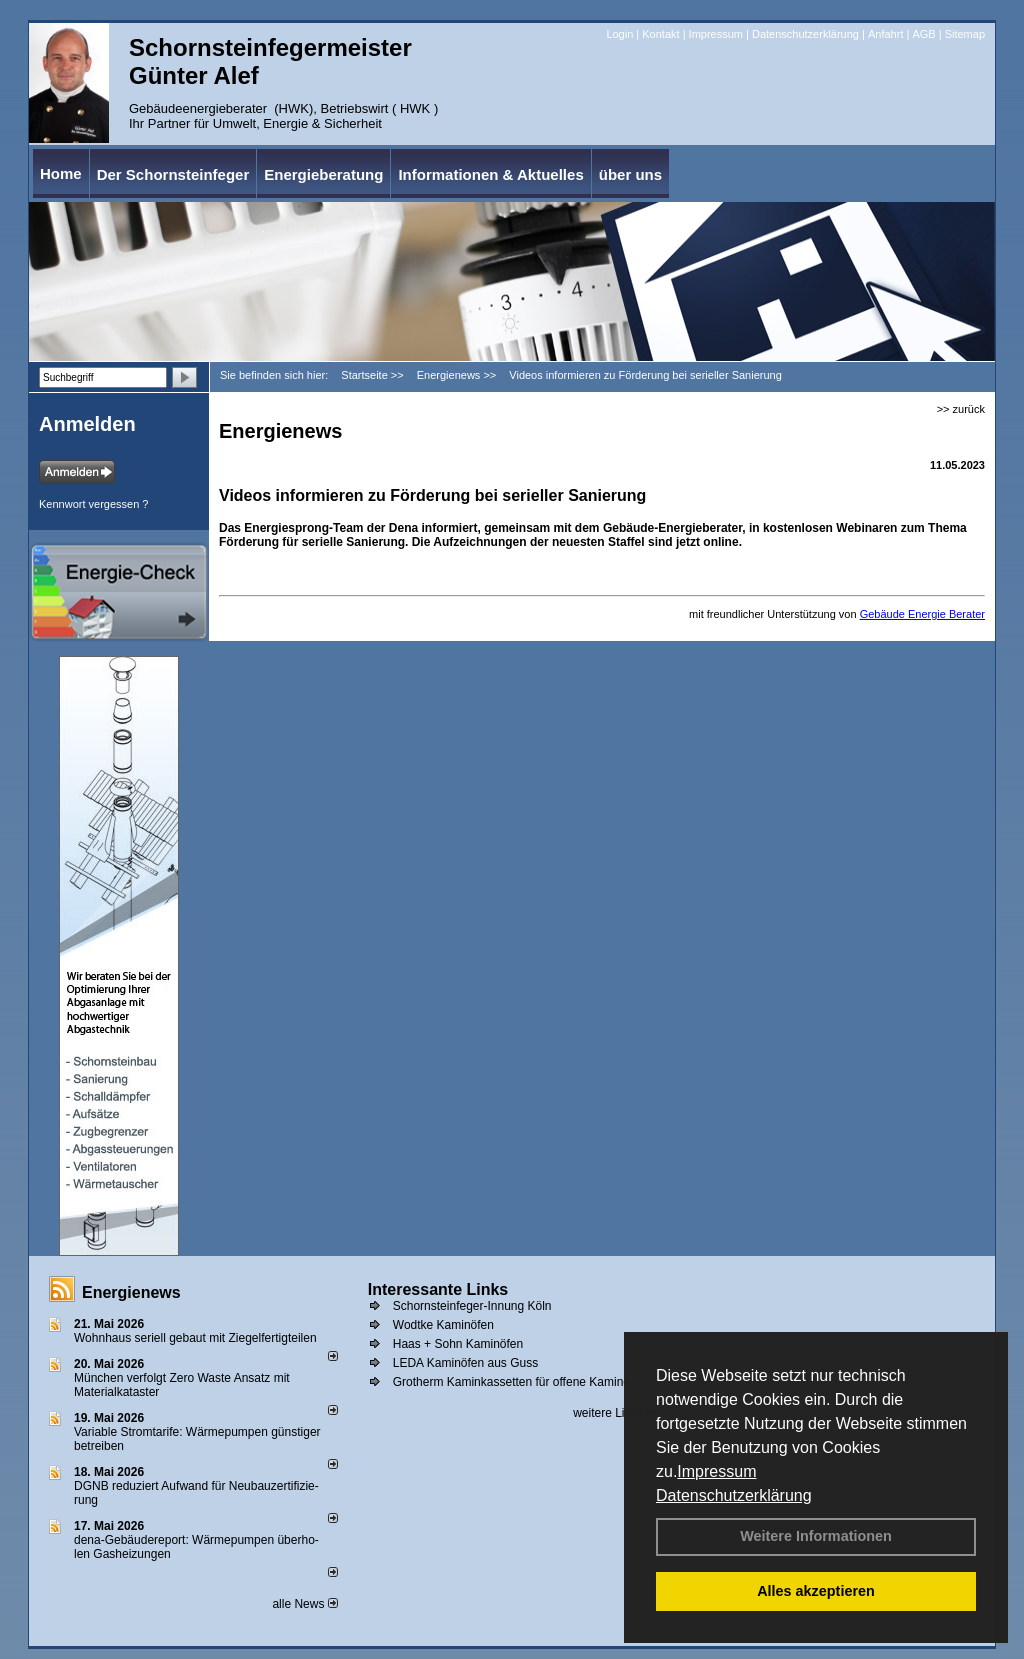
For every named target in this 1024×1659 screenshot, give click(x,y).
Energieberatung (323, 174)
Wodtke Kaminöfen (443, 1325)
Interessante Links (438, 1289)
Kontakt (660, 34)
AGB (923, 34)
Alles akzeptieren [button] (816, 1591)
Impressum (716, 1471)
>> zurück (961, 409)
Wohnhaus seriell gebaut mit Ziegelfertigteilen (195, 1338)
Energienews (131, 1292)
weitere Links (614, 1413)
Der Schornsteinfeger (173, 174)
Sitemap (965, 34)
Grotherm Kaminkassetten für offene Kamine (511, 1382)
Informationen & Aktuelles (490, 174)
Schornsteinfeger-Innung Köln (472, 1306)
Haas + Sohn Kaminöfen (458, 1344)
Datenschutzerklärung (734, 1495)
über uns (630, 174)
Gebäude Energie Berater (922, 614)
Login (619, 34)
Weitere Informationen (816, 1536)
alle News (304, 1604)
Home (61, 173)
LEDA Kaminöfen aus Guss (465, 1363)
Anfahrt (885, 34)
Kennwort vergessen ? (93, 504)
